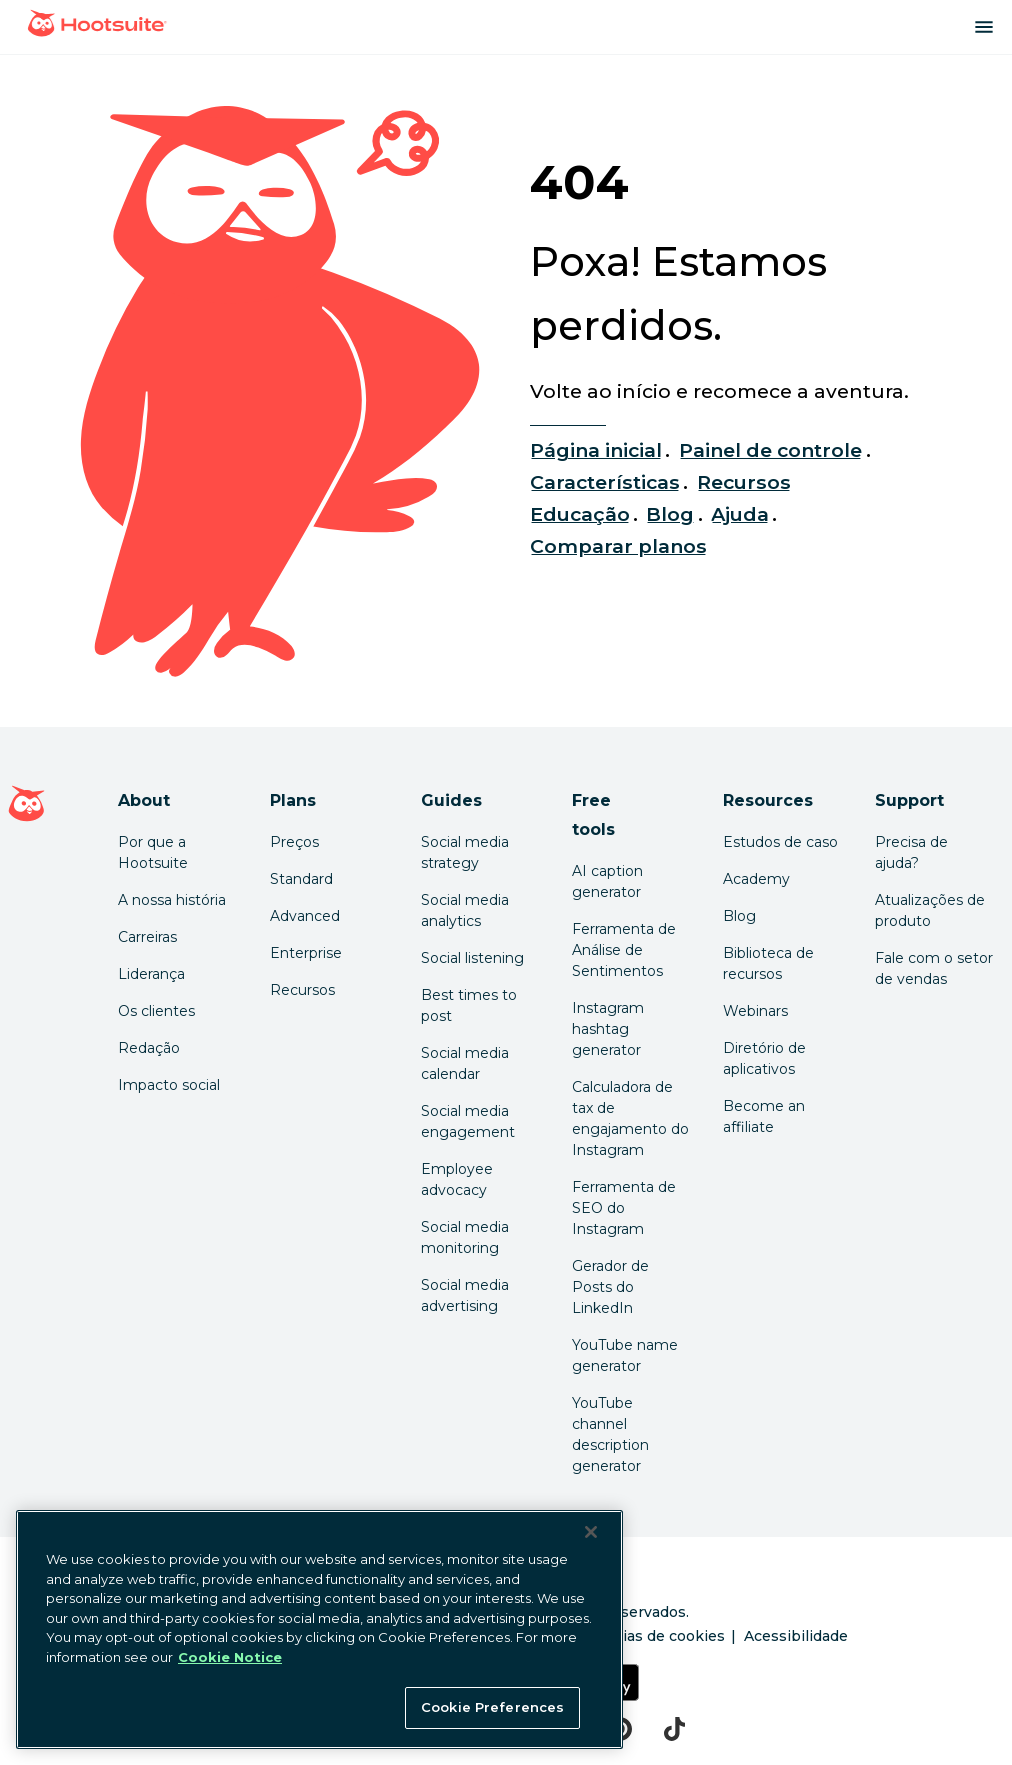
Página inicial (596, 450)
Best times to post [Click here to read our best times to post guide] (469, 1005)
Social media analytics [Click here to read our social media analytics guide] (465, 910)
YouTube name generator (625, 1355)
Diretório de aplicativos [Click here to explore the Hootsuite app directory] (764, 1058)
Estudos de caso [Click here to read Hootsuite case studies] (780, 842)
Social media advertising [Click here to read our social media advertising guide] (465, 1295)
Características (605, 482)
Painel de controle (771, 450)
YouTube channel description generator (610, 1434)
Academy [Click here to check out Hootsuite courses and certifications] (756, 879)
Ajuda (740, 514)
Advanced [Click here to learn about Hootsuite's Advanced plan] (305, 916)
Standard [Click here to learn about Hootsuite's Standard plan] (301, 879)
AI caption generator (607, 881)
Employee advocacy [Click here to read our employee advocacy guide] (457, 1179)
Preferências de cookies (637, 1636)
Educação (580, 514)
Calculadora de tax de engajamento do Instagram (630, 1118)
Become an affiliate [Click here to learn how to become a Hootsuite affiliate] (764, 1116)
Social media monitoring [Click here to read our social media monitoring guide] (465, 1237)
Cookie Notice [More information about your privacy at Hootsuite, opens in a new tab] (230, 1657)
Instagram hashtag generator (608, 1029)
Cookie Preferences (492, 1707)
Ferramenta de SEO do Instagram (624, 1208)
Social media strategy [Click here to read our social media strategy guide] (465, 852)
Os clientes (156, 1011)
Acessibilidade (796, 1636)
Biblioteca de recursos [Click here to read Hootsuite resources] (768, 963)
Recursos (744, 482)
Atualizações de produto (930, 910)
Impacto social (169, 1085)
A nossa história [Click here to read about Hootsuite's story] (172, 900)
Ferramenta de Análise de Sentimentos (624, 950)
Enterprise (306, 953)
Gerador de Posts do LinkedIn (610, 1287)
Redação (149, 1048)
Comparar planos (619, 546)
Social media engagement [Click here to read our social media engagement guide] (468, 1121)
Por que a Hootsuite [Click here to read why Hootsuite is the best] (153, 852)
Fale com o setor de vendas (934, 968)
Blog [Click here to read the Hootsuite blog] (739, 916)
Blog (670, 514)
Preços (294, 842)
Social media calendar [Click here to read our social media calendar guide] (465, 1063)
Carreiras (147, 937)
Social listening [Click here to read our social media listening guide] (472, 958)
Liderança (151, 974)
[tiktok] (674, 1729)
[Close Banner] (591, 1532)
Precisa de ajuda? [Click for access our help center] (911, 852)
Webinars (755, 1011)
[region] (319, 1629)
